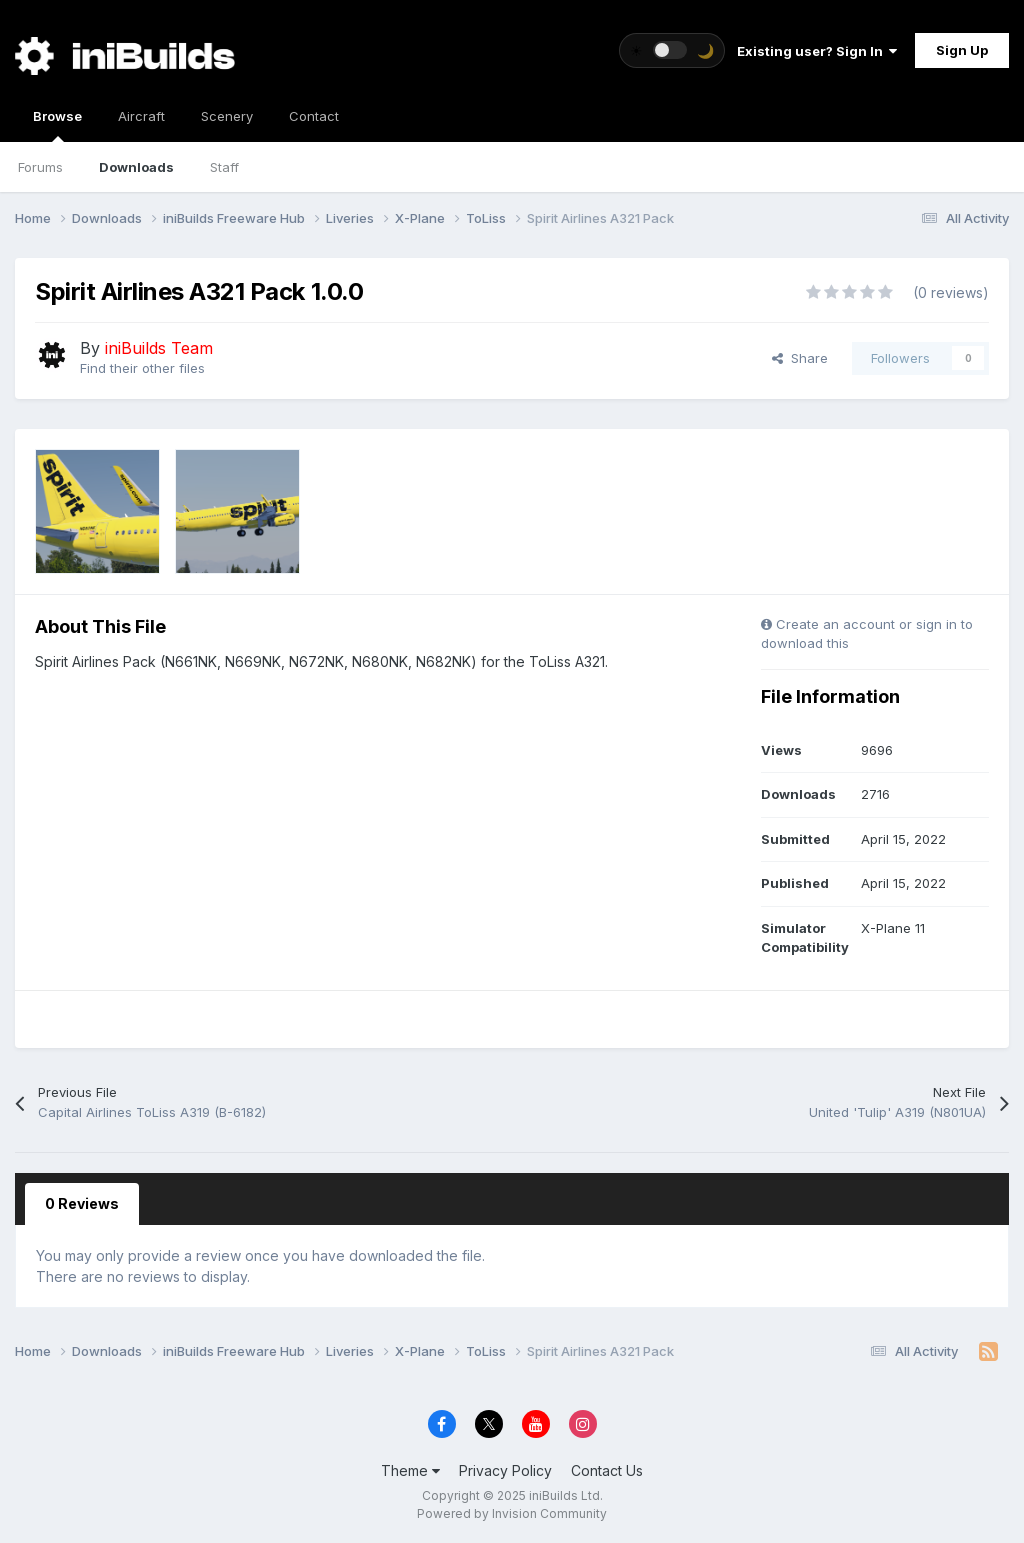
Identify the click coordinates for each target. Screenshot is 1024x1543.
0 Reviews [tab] (82, 1203)
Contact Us (607, 1470)
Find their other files (142, 368)
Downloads (136, 167)
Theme (410, 1470)
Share (800, 358)
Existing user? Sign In (817, 51)
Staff (224, 167)
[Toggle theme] (672, 50)
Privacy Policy (505, 1470)
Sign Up (962, 50)
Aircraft (141, 116)
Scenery (227, 116)
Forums (40, 167)
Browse (57, 125)
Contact (314, 116)
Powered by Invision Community (512, 1513)
